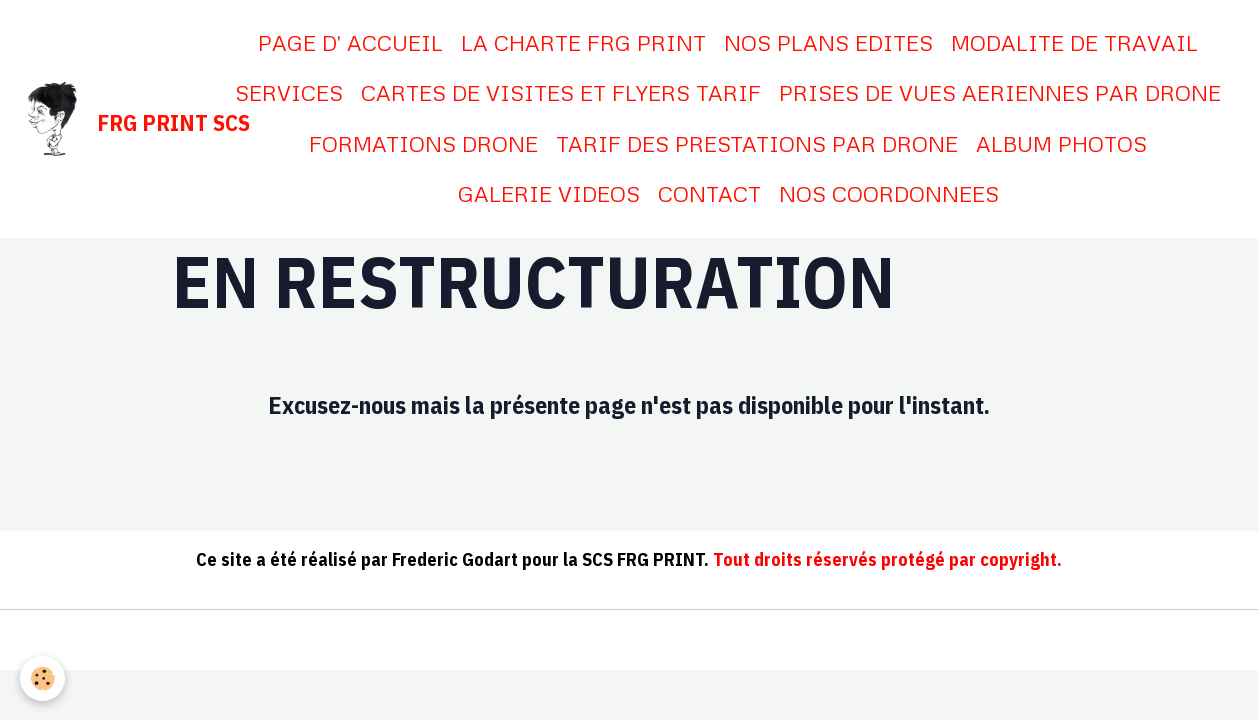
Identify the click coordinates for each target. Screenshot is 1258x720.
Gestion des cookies (750, 641)
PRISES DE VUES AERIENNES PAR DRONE (1000, 92)
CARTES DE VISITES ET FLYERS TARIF (561, 92)
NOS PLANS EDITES (828, 42)
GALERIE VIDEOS (549, 193)
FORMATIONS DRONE (423, 143)
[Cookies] (42, 678)
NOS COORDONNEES (889, 193)
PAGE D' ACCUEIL (350, 42)
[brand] (108, 119)
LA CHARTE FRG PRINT (583, 42)
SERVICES (289, 92)
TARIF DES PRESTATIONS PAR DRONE (757, 143)
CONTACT (709, 193)
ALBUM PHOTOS (1061, 143)
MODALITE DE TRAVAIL (1074, 42)
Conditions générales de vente (544, 641)
